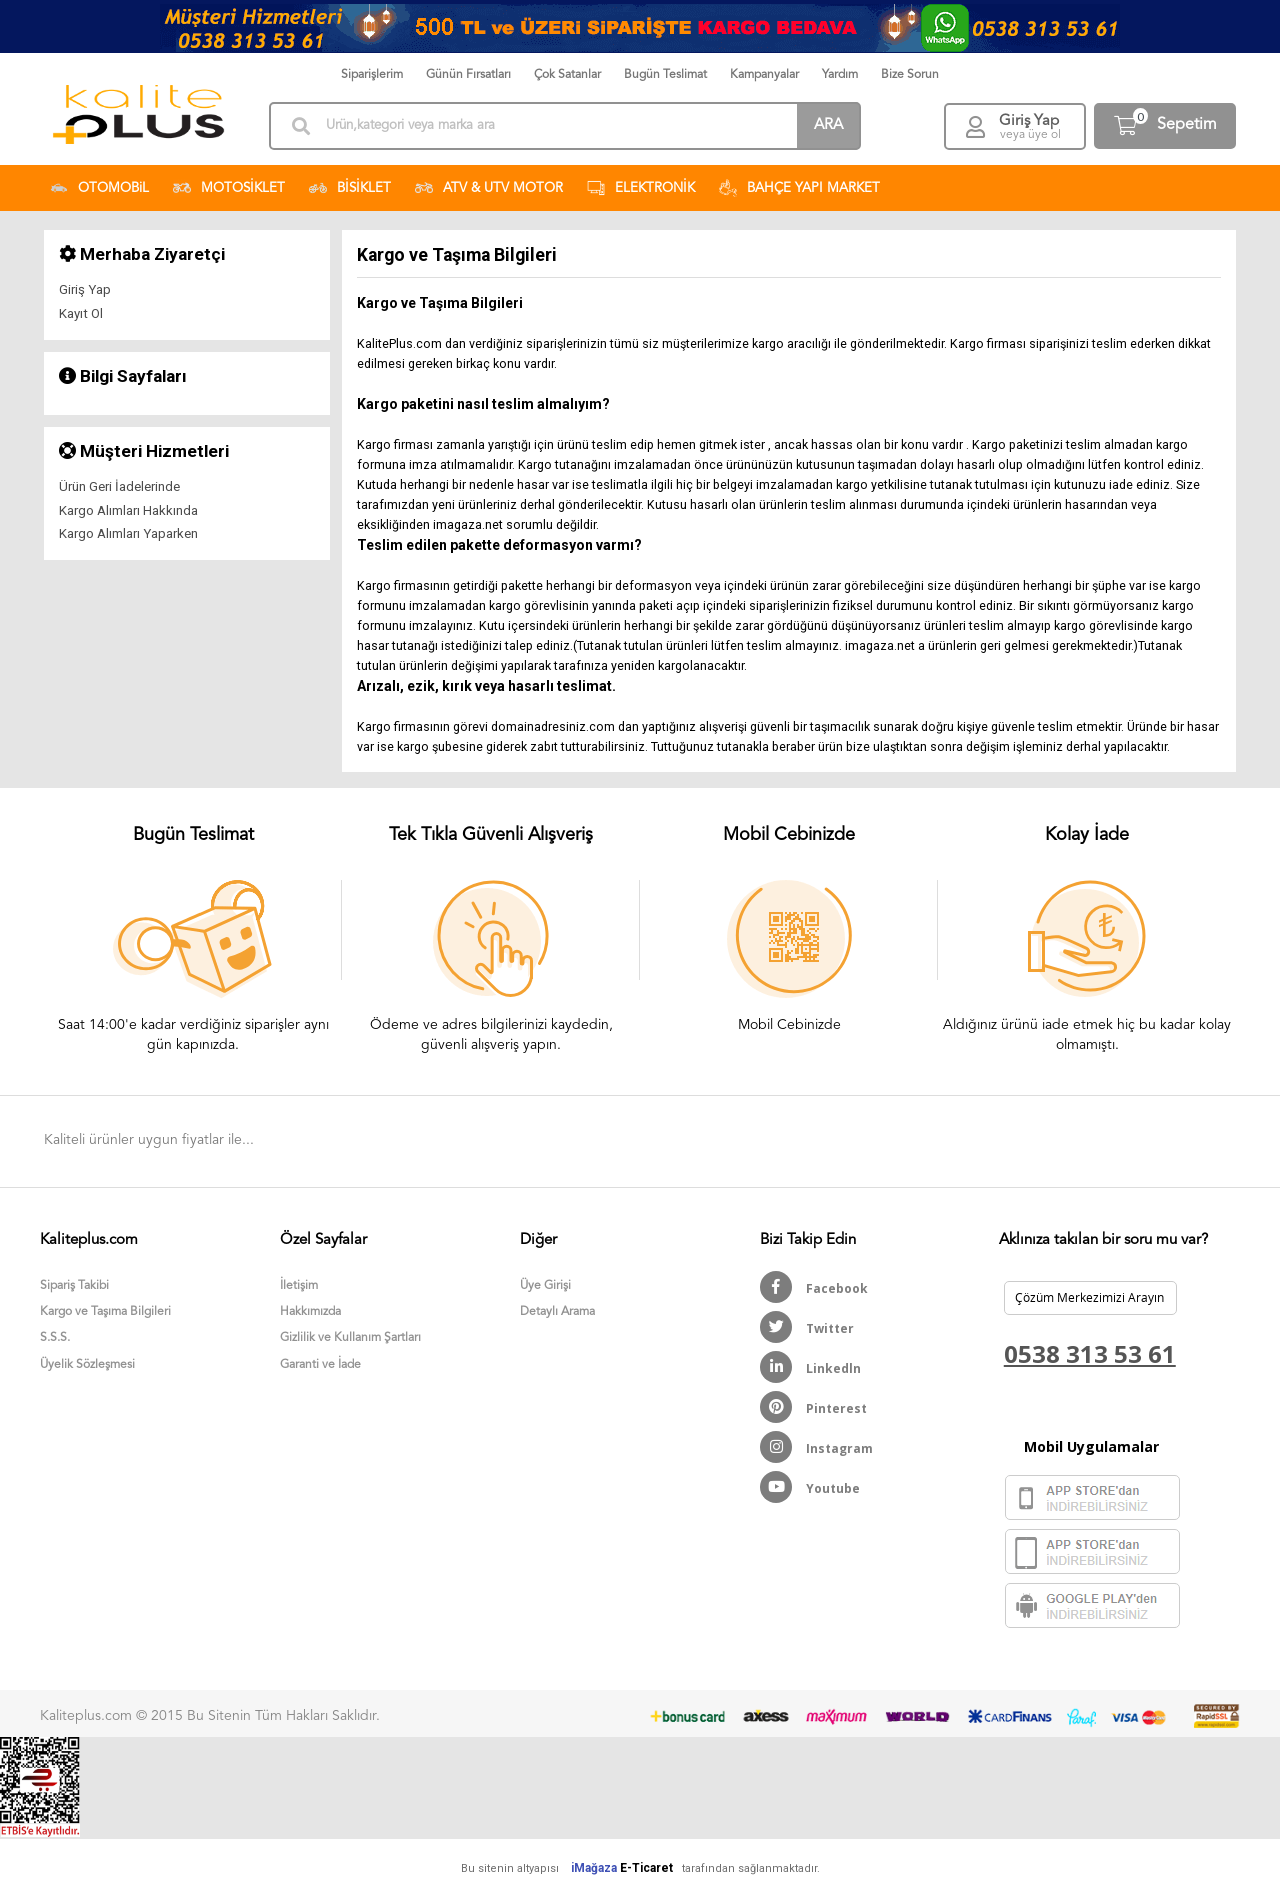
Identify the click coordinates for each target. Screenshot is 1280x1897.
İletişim (299, 1286)
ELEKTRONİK (641, 188)
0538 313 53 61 (1090, 1353)
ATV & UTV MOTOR (489, 188)
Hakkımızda (310, 1312)
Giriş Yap (85, 289)
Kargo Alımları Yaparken (128, 533)
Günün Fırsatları (468, 75)
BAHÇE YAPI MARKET (799, 188)
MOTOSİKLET (229, 188)
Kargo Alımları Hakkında (128, 510)
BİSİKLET (350, 188)
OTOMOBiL (99, 188)
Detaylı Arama (557, 1312)
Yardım (840, 75)
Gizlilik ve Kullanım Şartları (350, 1338)
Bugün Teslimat (665, 75)
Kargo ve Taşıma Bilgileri (105, 1312)
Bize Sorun (910, 75)
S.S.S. (55, 1338)
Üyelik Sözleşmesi (87, 1365)
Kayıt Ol (81, 313)
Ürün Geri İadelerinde (119, 486)
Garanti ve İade (320, 1365)
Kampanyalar (764, 75)
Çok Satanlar (567, 75)
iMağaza (594, 1868)
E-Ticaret (646, 1868)
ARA (828, 125)
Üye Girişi (545, 1286)
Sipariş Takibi (74, 1286)
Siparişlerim (372, 75)
